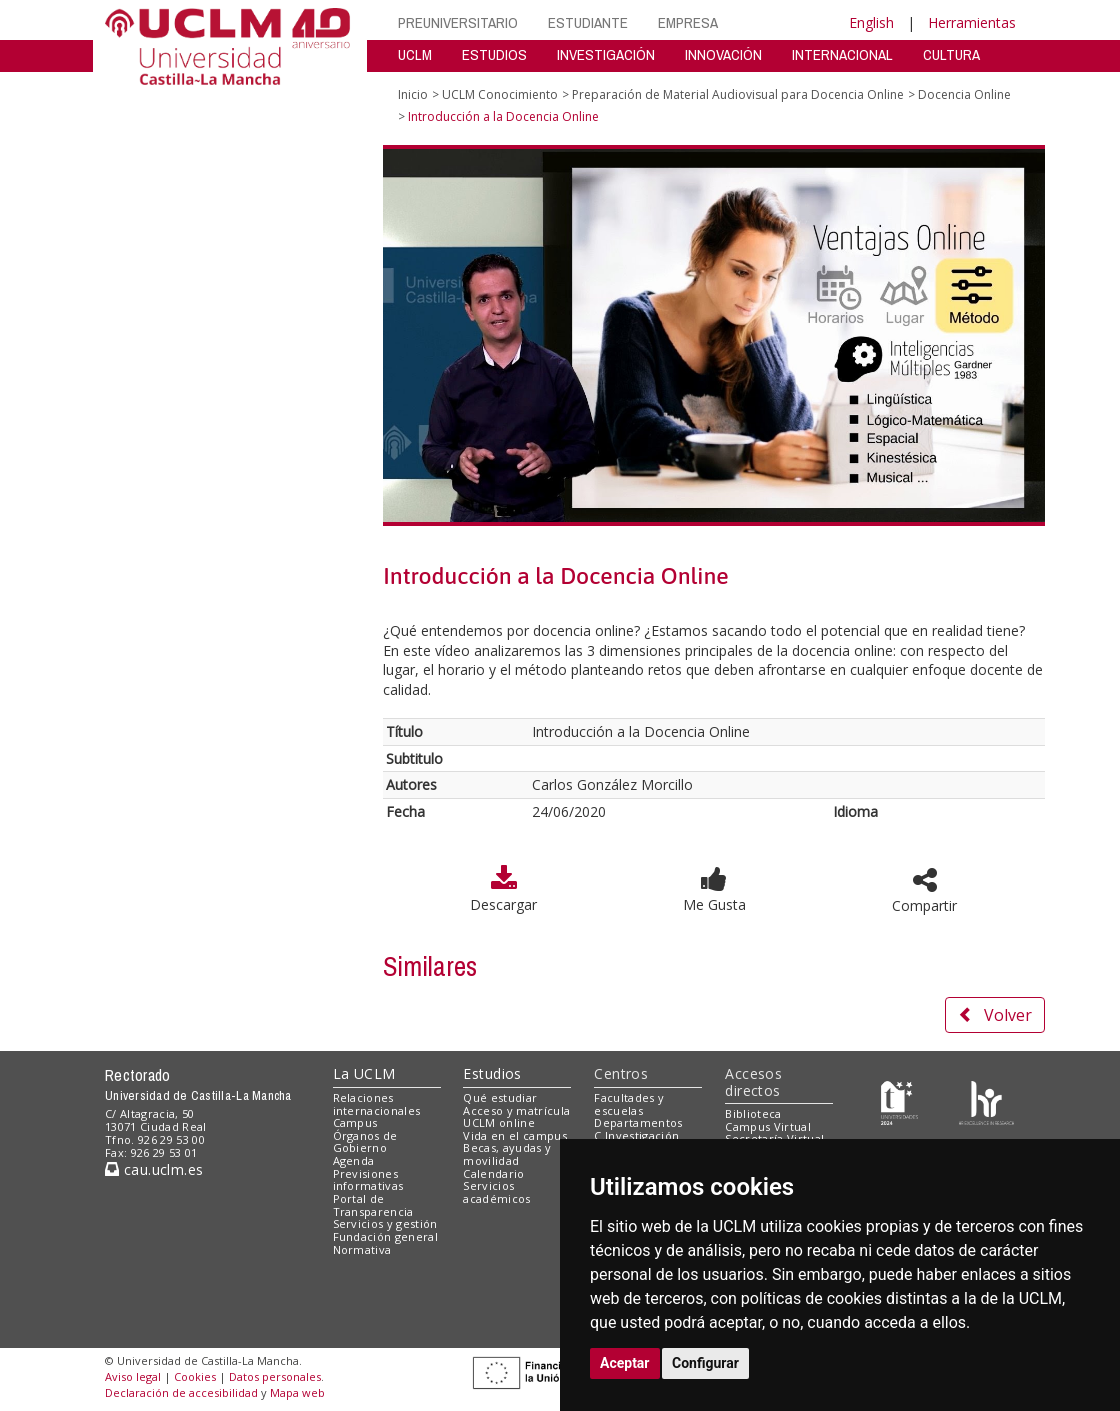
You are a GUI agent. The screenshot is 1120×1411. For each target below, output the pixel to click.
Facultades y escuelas (629, 1104)
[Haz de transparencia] (899, 1101)
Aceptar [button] (625, 1363)
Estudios (492, 1073)
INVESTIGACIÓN (606, 54)
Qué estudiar (500, 1097)
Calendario (493, 1173)
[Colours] (986, 1101)
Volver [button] (995, 1015)
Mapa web (297, 1392)
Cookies (195, 1376)
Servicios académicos (496, 1192)
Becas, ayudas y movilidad (507, 1154)
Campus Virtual (768, 1126)
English (871, 22)
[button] (714, 879)
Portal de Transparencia (373, 1205)
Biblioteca (753, 1113)
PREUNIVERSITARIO (458, 22)
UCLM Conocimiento (500, 94)
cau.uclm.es (154, 1169)
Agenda (354, 1160)
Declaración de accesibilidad (181, 1392)
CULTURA (951, 54)
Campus (355, 1122)
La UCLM (364, 1073)
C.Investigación (636, 1135)
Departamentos (638, 1122)
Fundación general (386, 1236)
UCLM (415, 54)
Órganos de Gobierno (365, 1142)
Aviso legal (133, 1376)
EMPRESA (688, 22)
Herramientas (972, 22)
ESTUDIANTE (588, 22)
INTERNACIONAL (842, 54)
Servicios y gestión (385, 1223)
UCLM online (499, 1122)
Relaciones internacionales (377, 1104)
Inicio (413, 94)
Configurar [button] (705, 1363)
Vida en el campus (515, 1135)
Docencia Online (964, 94)
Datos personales (275, 1376)
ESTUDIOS (494, 54)
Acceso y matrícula (516, 1110)
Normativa (362, 1249)
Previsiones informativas (368, 1180)
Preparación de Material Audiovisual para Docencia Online (738, 94)
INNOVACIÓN (723, 54)
